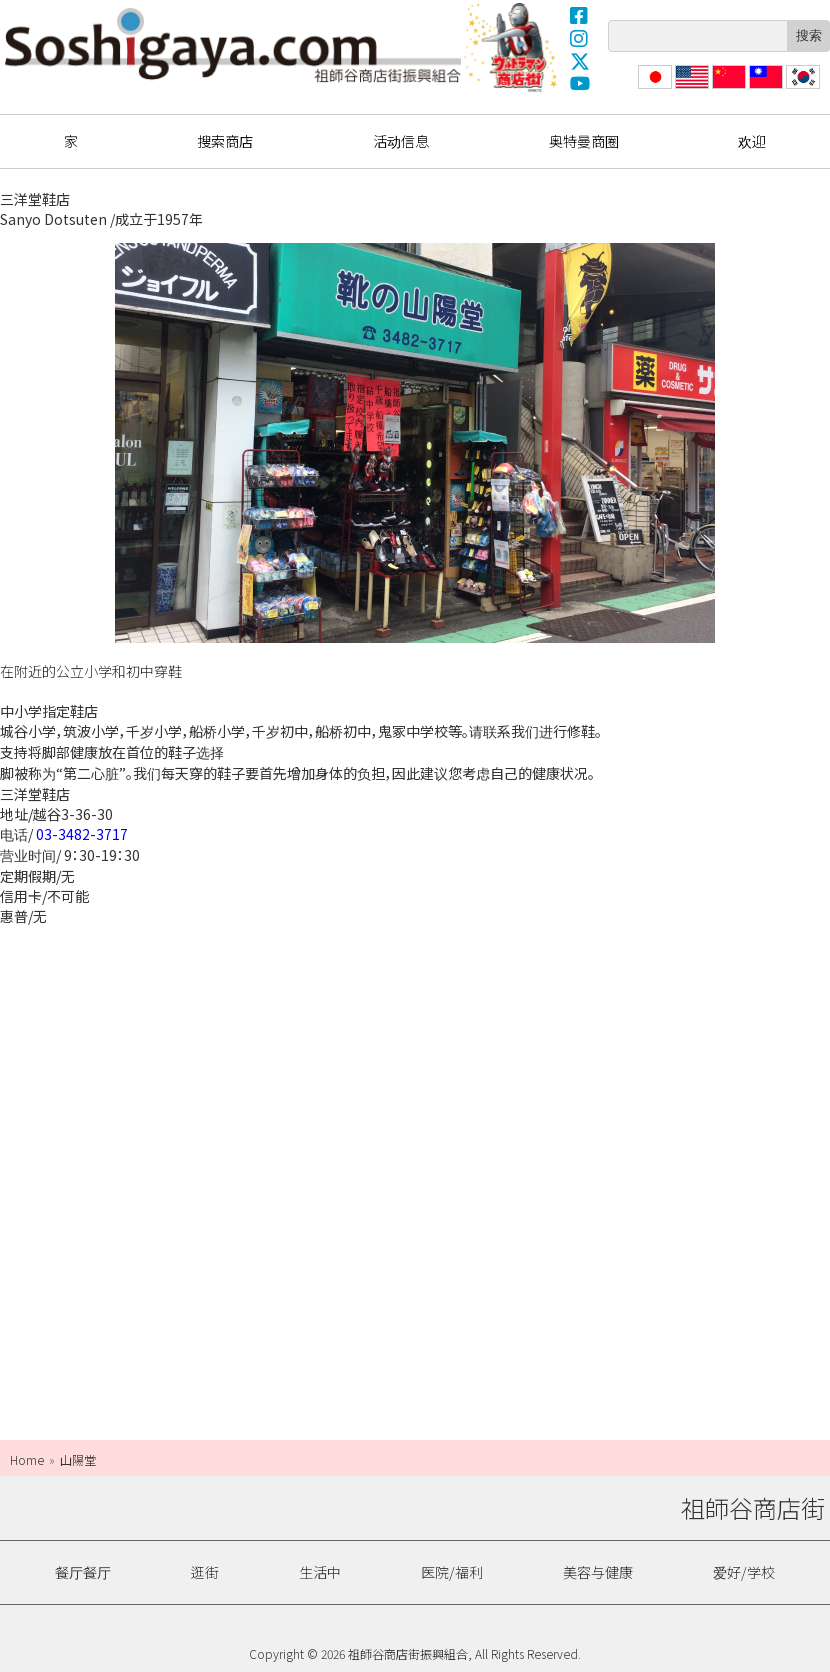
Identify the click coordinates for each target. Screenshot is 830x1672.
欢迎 (752, 141)
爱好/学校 (744, 1572)
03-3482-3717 (82, 834)
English (692, 88)
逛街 (205, 1572)
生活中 (320, 1572)
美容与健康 (598, 1572)
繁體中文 (764, 88)
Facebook (580, 15)
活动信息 (401, 141)
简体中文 (727, 88)
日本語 (653, 88)
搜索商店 (225, 141)
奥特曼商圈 (513, 47)
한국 (801, 88)
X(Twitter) (580, 61)
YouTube (580, 84)
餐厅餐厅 (83, 1572)
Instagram (580, 38)
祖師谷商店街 (233, 45)
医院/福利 (452, 1572)
